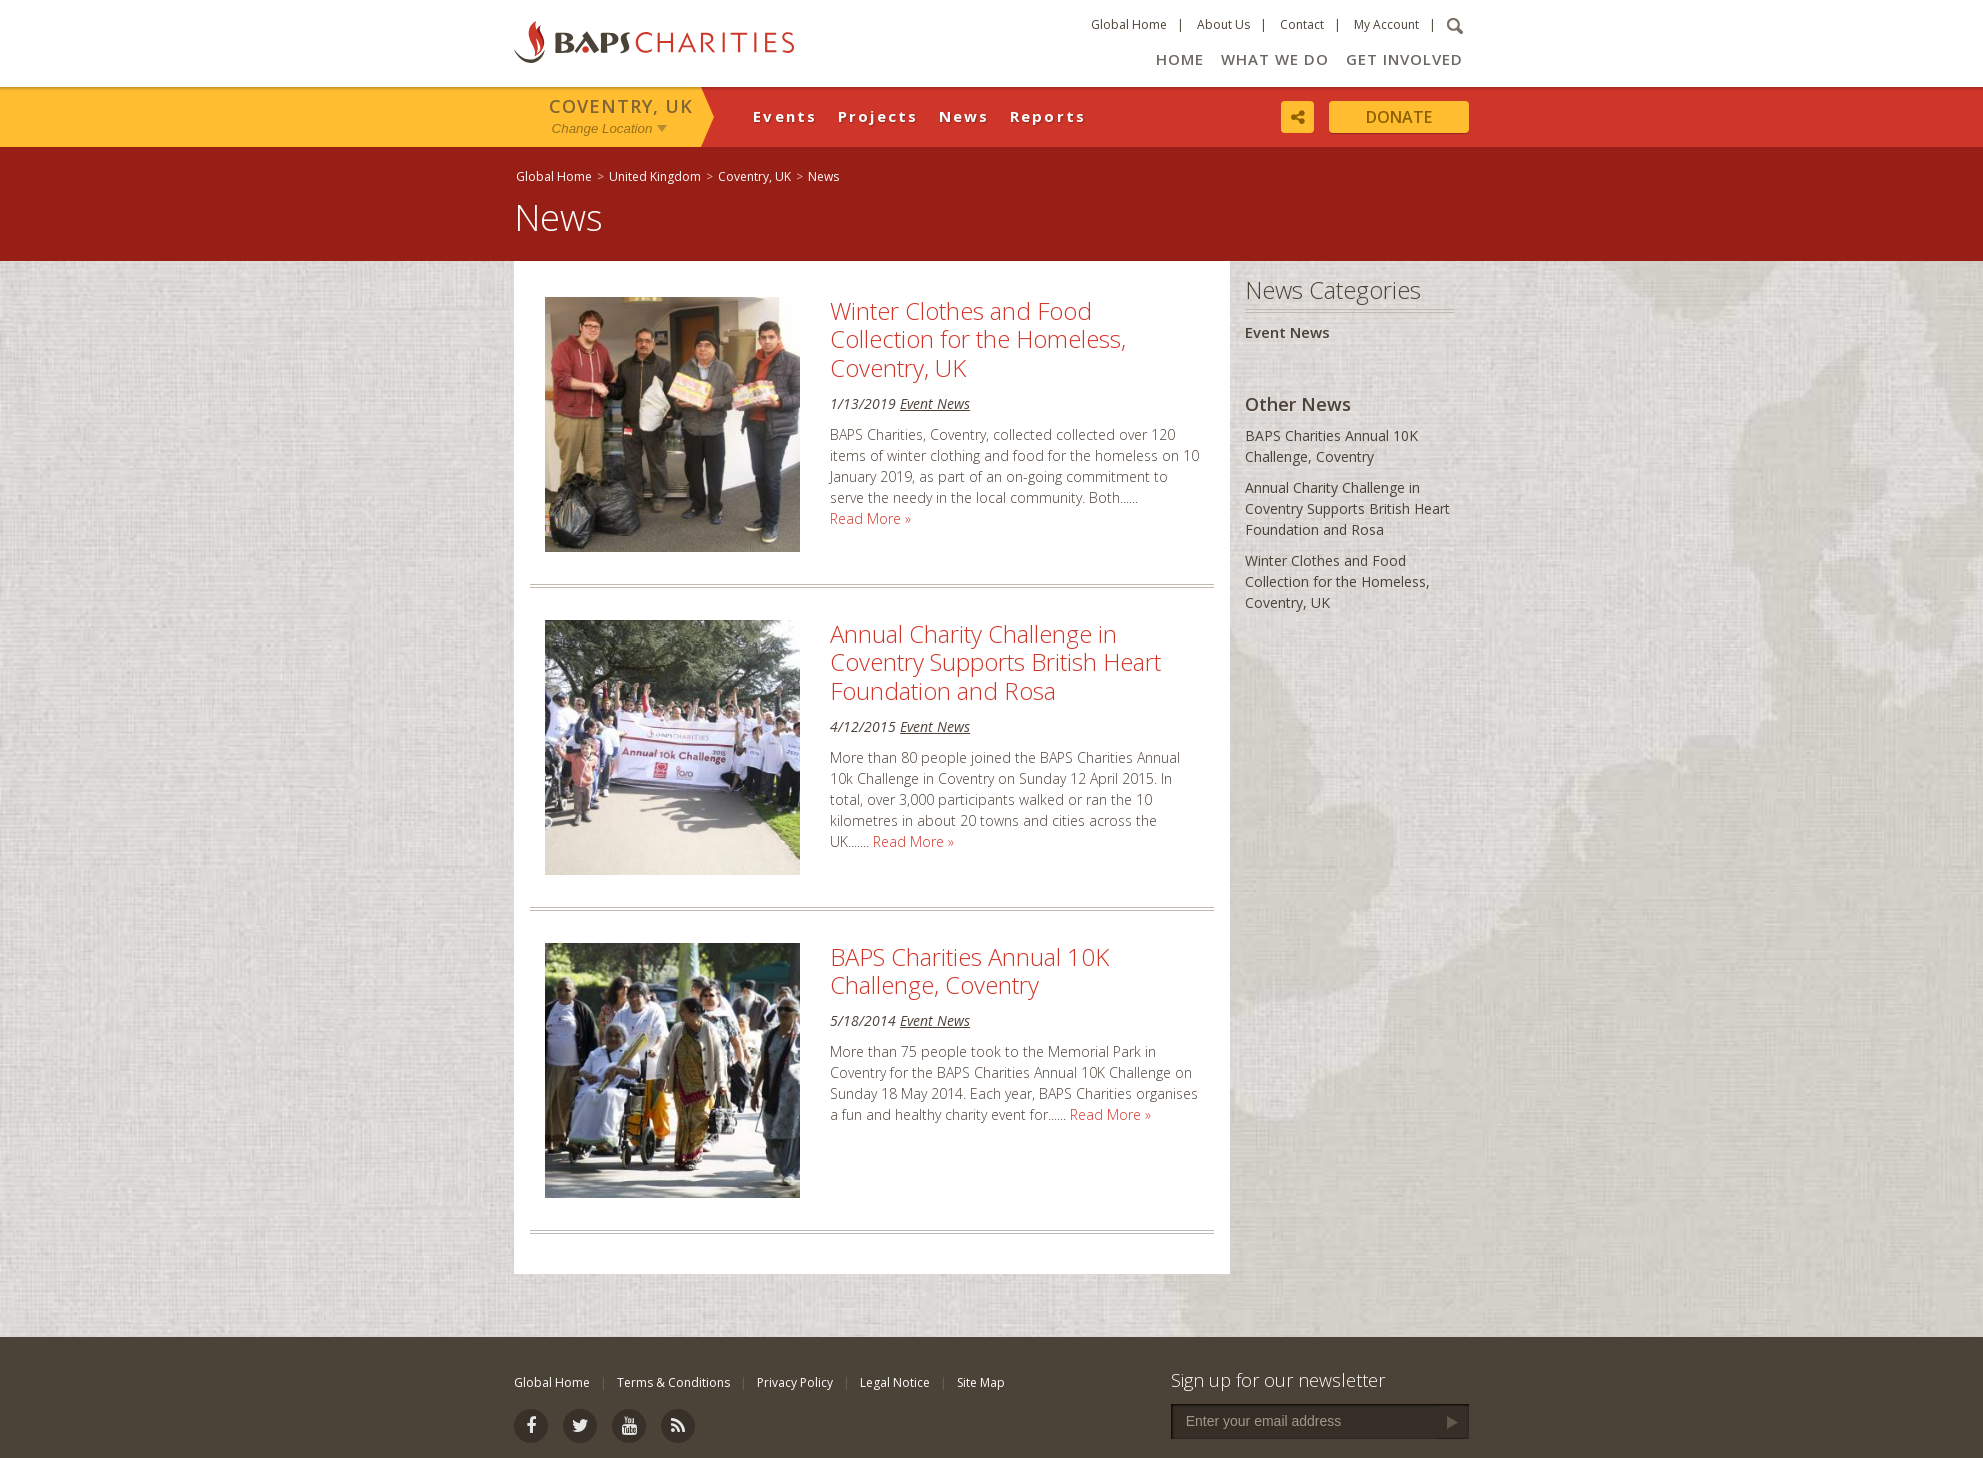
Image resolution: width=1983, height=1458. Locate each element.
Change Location (602, 128)
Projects (878, 116)
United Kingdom (655, 176)
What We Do (1275, 59)
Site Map (981, 1382)
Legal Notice (895, 1382)
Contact (1302, 24)
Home (1180, 59)
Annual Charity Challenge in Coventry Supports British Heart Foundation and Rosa (995, 662)
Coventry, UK (621, 106)
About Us (1223, 24)
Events (785, 116)
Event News (935, 403)
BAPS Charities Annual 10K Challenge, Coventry (969, 971)
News (964, 116)
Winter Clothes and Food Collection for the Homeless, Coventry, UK (978, 339)
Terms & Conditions (673, 1382)
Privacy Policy (795, 1382)
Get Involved (1404, 59)
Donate (1399, 117)
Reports (1048, 116)
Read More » (870, 518)
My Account (1386, 24)
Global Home (1129, 24)
